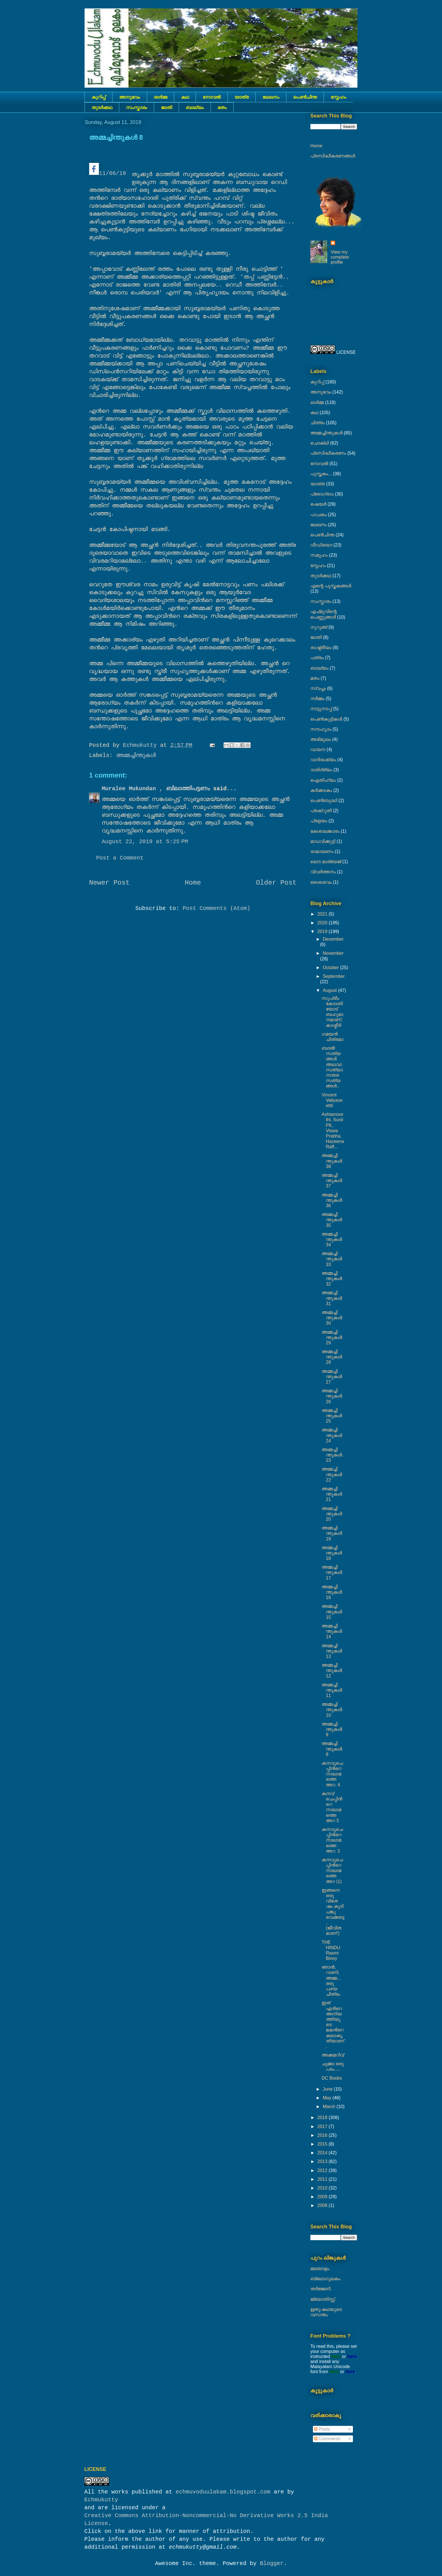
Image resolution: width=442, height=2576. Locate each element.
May (328, 2097)
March (330, 2106)
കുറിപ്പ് (98, 97)
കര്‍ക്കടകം (321, 790)
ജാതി (166, 107)
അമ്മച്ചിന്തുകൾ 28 (332, 1357)
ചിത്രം (317, 422)
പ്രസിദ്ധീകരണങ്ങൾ (332, 156)
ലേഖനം (270, 97)
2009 (323, 2196)
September (334, 976)
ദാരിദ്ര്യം (321, 769)
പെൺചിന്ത (305, 97)
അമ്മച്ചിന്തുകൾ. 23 (332, 1455)
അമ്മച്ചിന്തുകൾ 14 (332, 1631)
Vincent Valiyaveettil (332, 1100)
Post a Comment (119, 858)
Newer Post (109, 883)
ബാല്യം (195, 107)
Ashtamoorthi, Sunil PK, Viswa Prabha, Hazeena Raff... (333, 1130)
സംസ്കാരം (136, 107)
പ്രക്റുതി (321, 810)
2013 (323, 2161)
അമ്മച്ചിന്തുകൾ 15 (332, 1611)
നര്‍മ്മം (317, 698)
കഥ (185, 97)
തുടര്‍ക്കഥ (102, 107)
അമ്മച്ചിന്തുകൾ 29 (332, 1337)
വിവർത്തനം (323, 871)
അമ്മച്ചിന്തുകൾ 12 (332, 1670)
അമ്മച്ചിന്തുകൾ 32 (332, 1278)
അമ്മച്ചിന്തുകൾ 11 (332, 1690)
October (331, 967)
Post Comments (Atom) (216, 908)
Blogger (272, 2563)
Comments (327, 2438)
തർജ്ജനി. (321, 2288)
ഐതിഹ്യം (323, 780)
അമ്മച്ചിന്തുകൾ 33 (332, 1259)
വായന (317, 749)
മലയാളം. (320, 2268)
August (330, 990)
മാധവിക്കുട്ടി (322, 841)
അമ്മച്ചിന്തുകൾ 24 (332, 1435)
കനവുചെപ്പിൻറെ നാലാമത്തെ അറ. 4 (332, 1774)
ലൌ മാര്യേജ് (325, 861)
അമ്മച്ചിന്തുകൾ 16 (332, 1592)
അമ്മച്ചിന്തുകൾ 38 (332, 1161)
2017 (323, 2126)
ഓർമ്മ (160, 97)
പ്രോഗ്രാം (322, 494)
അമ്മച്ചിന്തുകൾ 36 (332, 1200)
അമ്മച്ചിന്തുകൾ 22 (332, 1474)
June (328, 2089)
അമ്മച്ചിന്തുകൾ (136, 755)
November (333, 953)
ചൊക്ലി (319, 443)
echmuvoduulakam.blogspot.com (223, 2492)
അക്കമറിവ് (333, 2055)
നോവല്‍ (212, 97)
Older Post (276, 883)
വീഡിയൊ (321, 545)
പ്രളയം (318, 820)
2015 (323, 2144)
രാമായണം (321, 851)
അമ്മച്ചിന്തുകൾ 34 (332, 1239)
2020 (323, 922)
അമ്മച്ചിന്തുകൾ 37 (332, 1180)
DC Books (332, 2078)
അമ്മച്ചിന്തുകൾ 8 (332, 1748)
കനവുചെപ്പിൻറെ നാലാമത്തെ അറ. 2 (332, 1840)
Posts (322, 2429)
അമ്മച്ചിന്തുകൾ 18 (332, 1553)
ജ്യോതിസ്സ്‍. (323, 2299)
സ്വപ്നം (318, 688)
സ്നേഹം (338, 97)
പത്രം (317, 657)
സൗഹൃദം (320, 729)
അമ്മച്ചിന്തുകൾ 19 (332, 1533)
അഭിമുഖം (320, 739)
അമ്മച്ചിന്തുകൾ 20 (332, 1514)
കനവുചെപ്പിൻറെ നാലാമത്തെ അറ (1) (332, 1870)
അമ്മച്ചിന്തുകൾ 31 (332, 1298)
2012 (323, 2170)
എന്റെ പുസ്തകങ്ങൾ (330, 585)
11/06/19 (107, 170)
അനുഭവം (129, 97)
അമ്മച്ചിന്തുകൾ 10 (332, 1709)
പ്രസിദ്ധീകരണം (328, 453)
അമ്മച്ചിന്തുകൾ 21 (332, 1494)
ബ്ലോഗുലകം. (325, 2278)
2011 (323, 2179)
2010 (323, 2188)
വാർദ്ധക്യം (323, 759)
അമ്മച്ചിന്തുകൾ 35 (332, 1219)
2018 (323, 2117)
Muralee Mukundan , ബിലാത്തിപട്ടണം (157, 788)
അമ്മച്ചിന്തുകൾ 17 (332, 1572)
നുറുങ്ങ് (318, 627)
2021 (323, 914)
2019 (323, 931)
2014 (323, 2152)
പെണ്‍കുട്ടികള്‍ (326, 719)
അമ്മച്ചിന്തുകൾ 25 (332, 1416)
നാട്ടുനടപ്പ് (321, 708)
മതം (222, 107)
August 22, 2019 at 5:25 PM (145, 841)
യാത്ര (242, 97)
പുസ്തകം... (321, 473)
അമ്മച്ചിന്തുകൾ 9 (332, 1729)
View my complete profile (340, 257)
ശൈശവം (321, 882)
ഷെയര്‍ (318, 504)
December (333, 939)
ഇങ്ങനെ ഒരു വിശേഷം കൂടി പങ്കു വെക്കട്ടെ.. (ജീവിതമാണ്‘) (333, 1912)
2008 (323, 2205)
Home (193, 883)
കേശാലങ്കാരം (324, 831)
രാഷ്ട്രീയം (321, 647)
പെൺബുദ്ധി (323, 800)
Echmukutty (101, 2500)
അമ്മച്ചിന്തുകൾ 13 (332, 1651)
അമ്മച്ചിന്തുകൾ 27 (332, 1376)
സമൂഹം (319, 555)
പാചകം (318, 514)
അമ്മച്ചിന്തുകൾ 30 (332, 1317)
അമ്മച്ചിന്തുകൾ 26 (332, 1396)
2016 (323, 2135)
